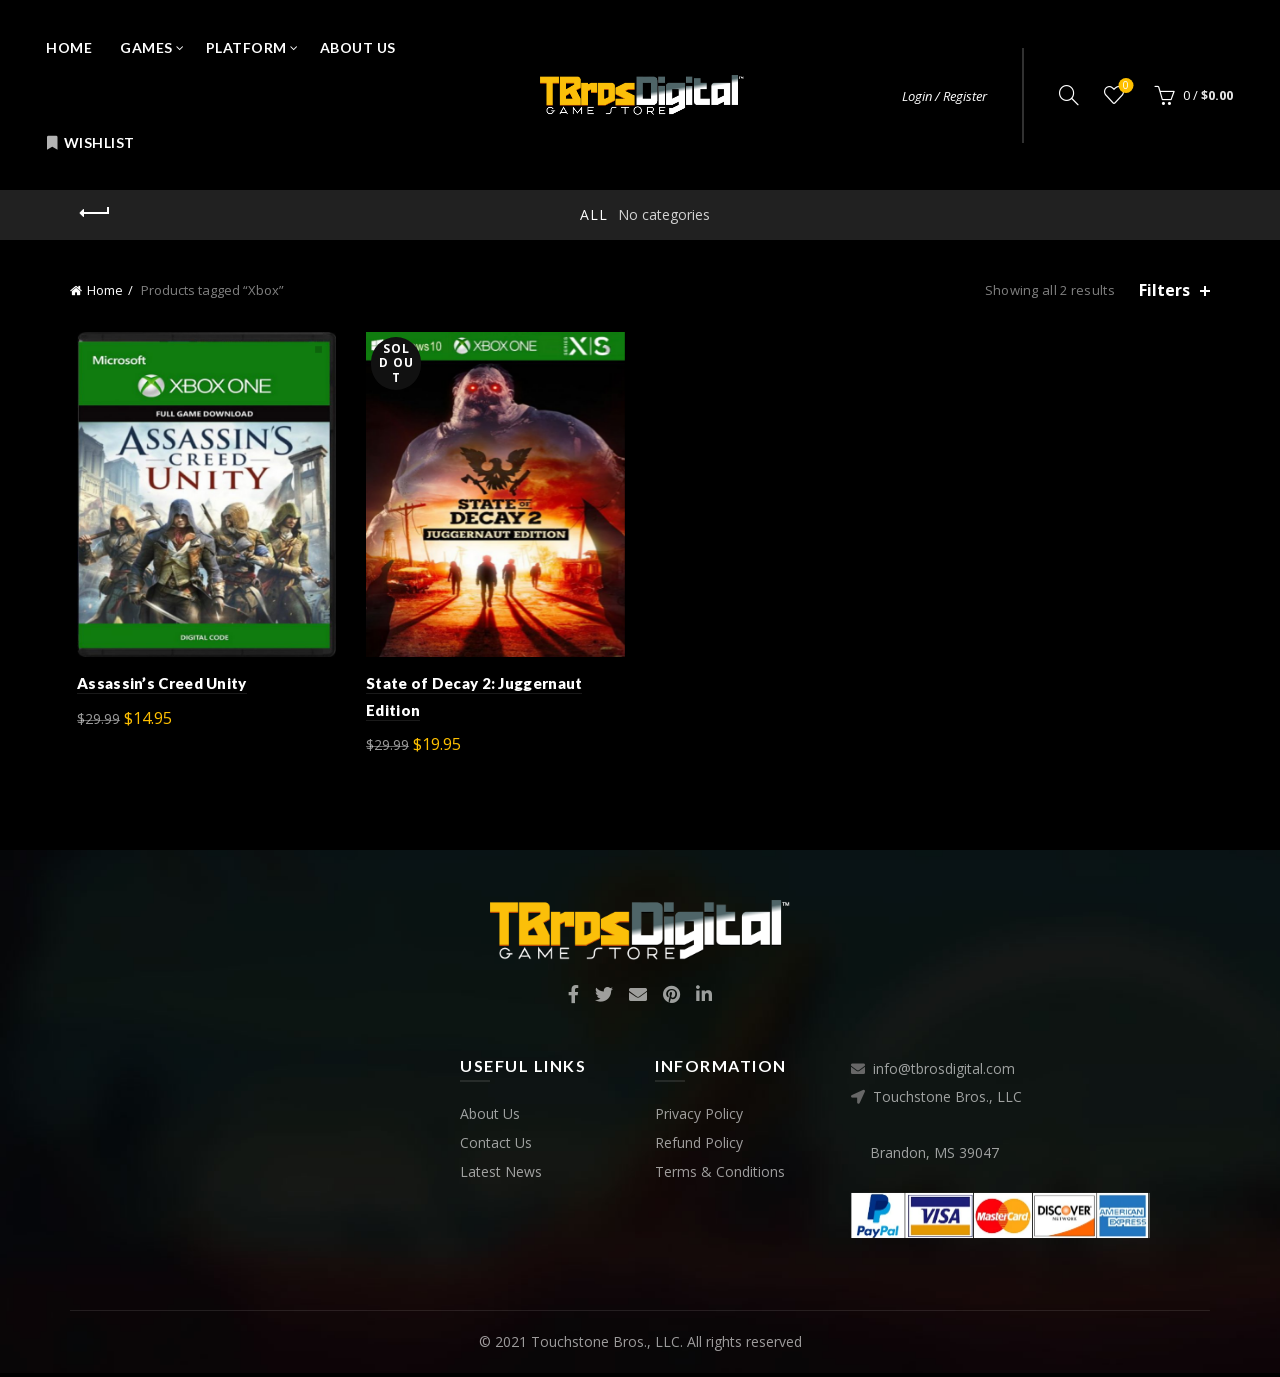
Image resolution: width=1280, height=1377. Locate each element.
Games (146, 47)
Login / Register (944, 96)
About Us (358, 47)
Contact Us (496, 1146)
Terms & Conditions (720, 1175)
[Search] (1069, 95)
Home (69, 47)
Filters (1164, 290)
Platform (246, 47)
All (594, 214)
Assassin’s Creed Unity (155, 688)
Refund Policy (699, 1146)
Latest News (501, 1175)
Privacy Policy (699, 1117)
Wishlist (90, 142)
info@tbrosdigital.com (944, 1073)
